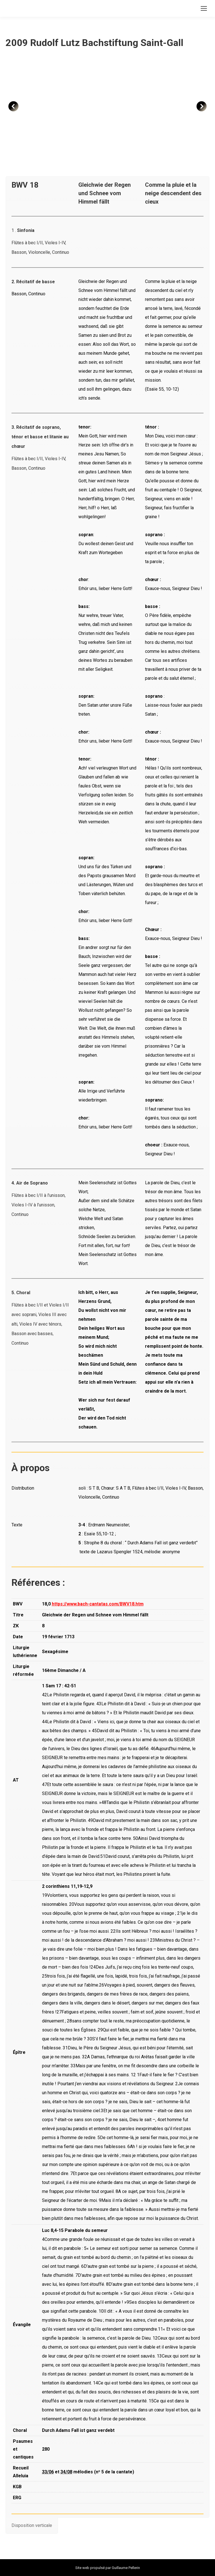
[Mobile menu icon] (203, 8)
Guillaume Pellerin (126, 2568)
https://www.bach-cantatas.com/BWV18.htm (98, 1604)
